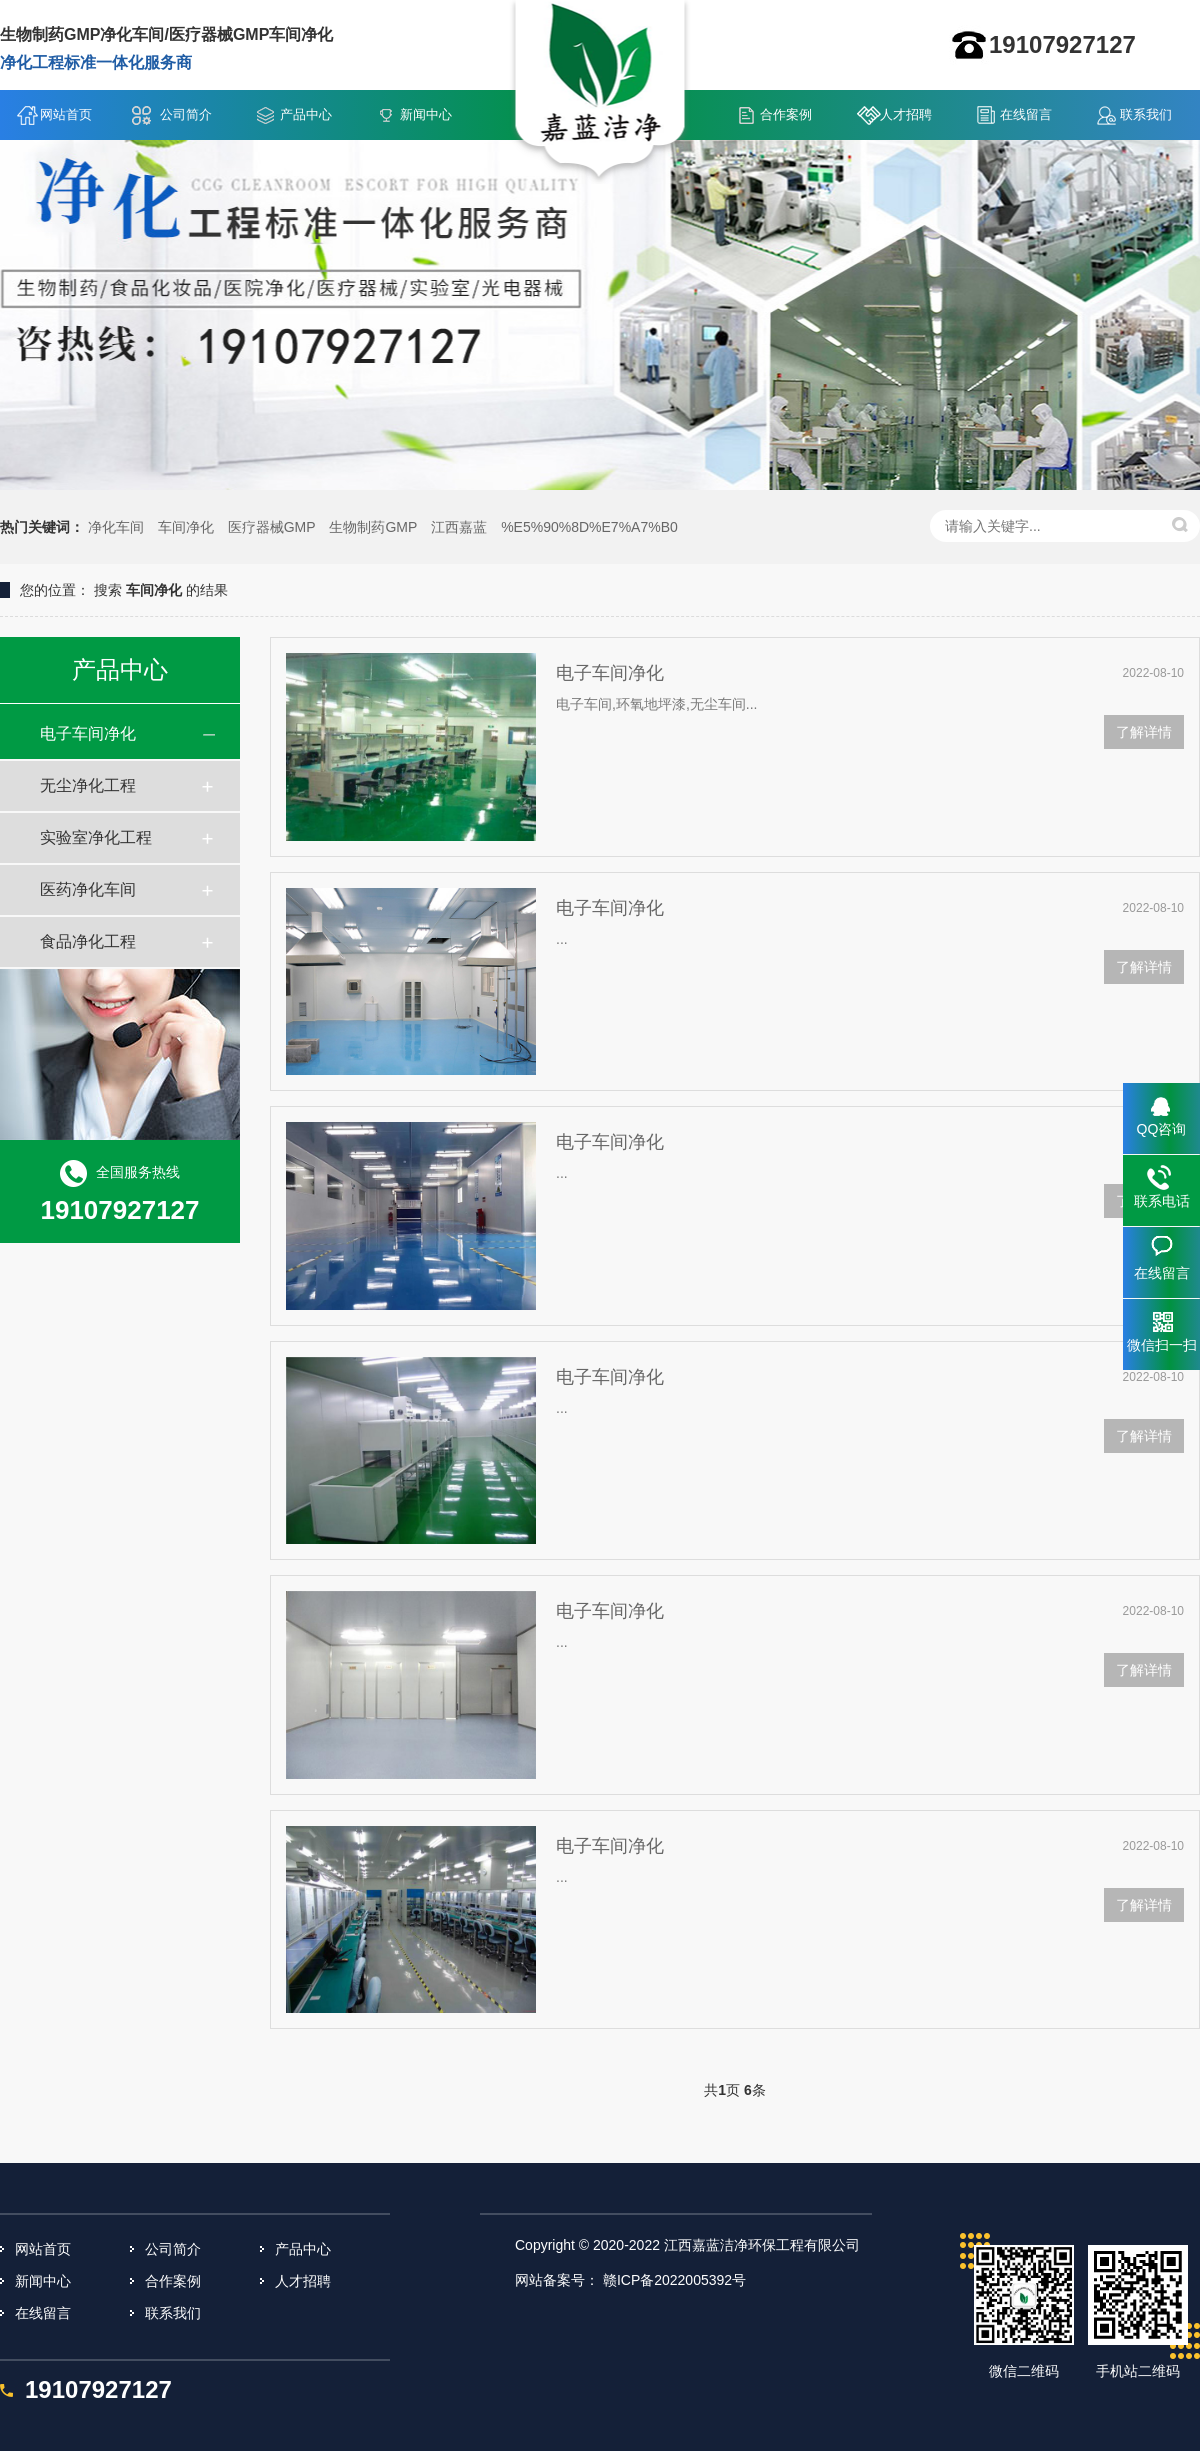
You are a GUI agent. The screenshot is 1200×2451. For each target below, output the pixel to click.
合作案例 (786, 114)
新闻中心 (426, 114)
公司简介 (186, 114)
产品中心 (306, 114)
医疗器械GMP (272, 527)
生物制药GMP (373, 527)
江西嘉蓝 (459, 527)
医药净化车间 (88, 889)
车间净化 (186, 527)
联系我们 (1146, 114)
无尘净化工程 (88, 785)
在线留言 (1026, 114)
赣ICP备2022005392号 (674, 2280)
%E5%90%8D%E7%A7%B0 (589, 527)
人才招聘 (906, 114)
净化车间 (116, 527)
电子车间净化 (88, 733)
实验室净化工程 (96, 837)
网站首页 (66, 114)
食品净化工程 (88, 941)
